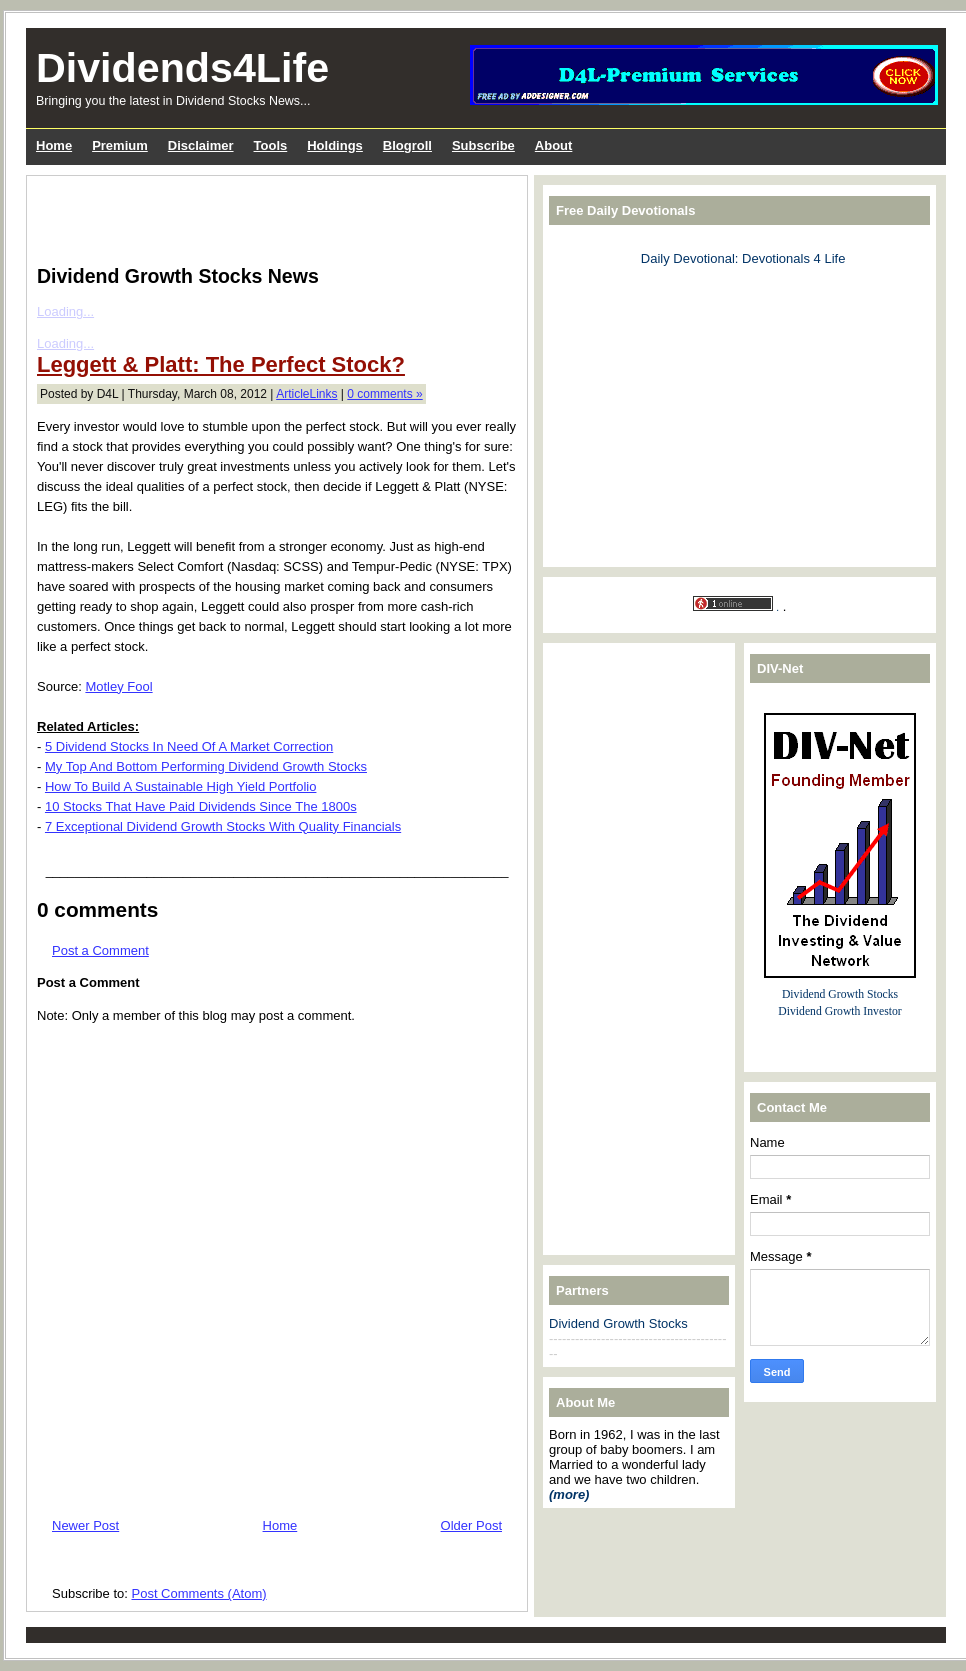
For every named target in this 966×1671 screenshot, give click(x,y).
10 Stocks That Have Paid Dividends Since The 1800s (201, 806)
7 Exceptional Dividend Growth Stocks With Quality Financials (223, 826)
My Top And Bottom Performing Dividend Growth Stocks (206, 766)
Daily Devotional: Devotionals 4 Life (743, 258)
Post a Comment (100, 950)
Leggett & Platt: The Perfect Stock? (221, 364)
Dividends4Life (182, 68)
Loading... (65, 311)
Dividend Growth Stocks (618, 1323)
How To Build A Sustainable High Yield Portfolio (180, 786)
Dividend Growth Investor (839, 1011)
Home (280, 1525)
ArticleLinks (306, 394)
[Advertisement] (271, 216)
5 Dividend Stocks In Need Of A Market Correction (189, 746)
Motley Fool (118, 686)
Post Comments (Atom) (199, 1593)
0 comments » (384, 394)
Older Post (471, 1525)
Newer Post (85, 1525)
